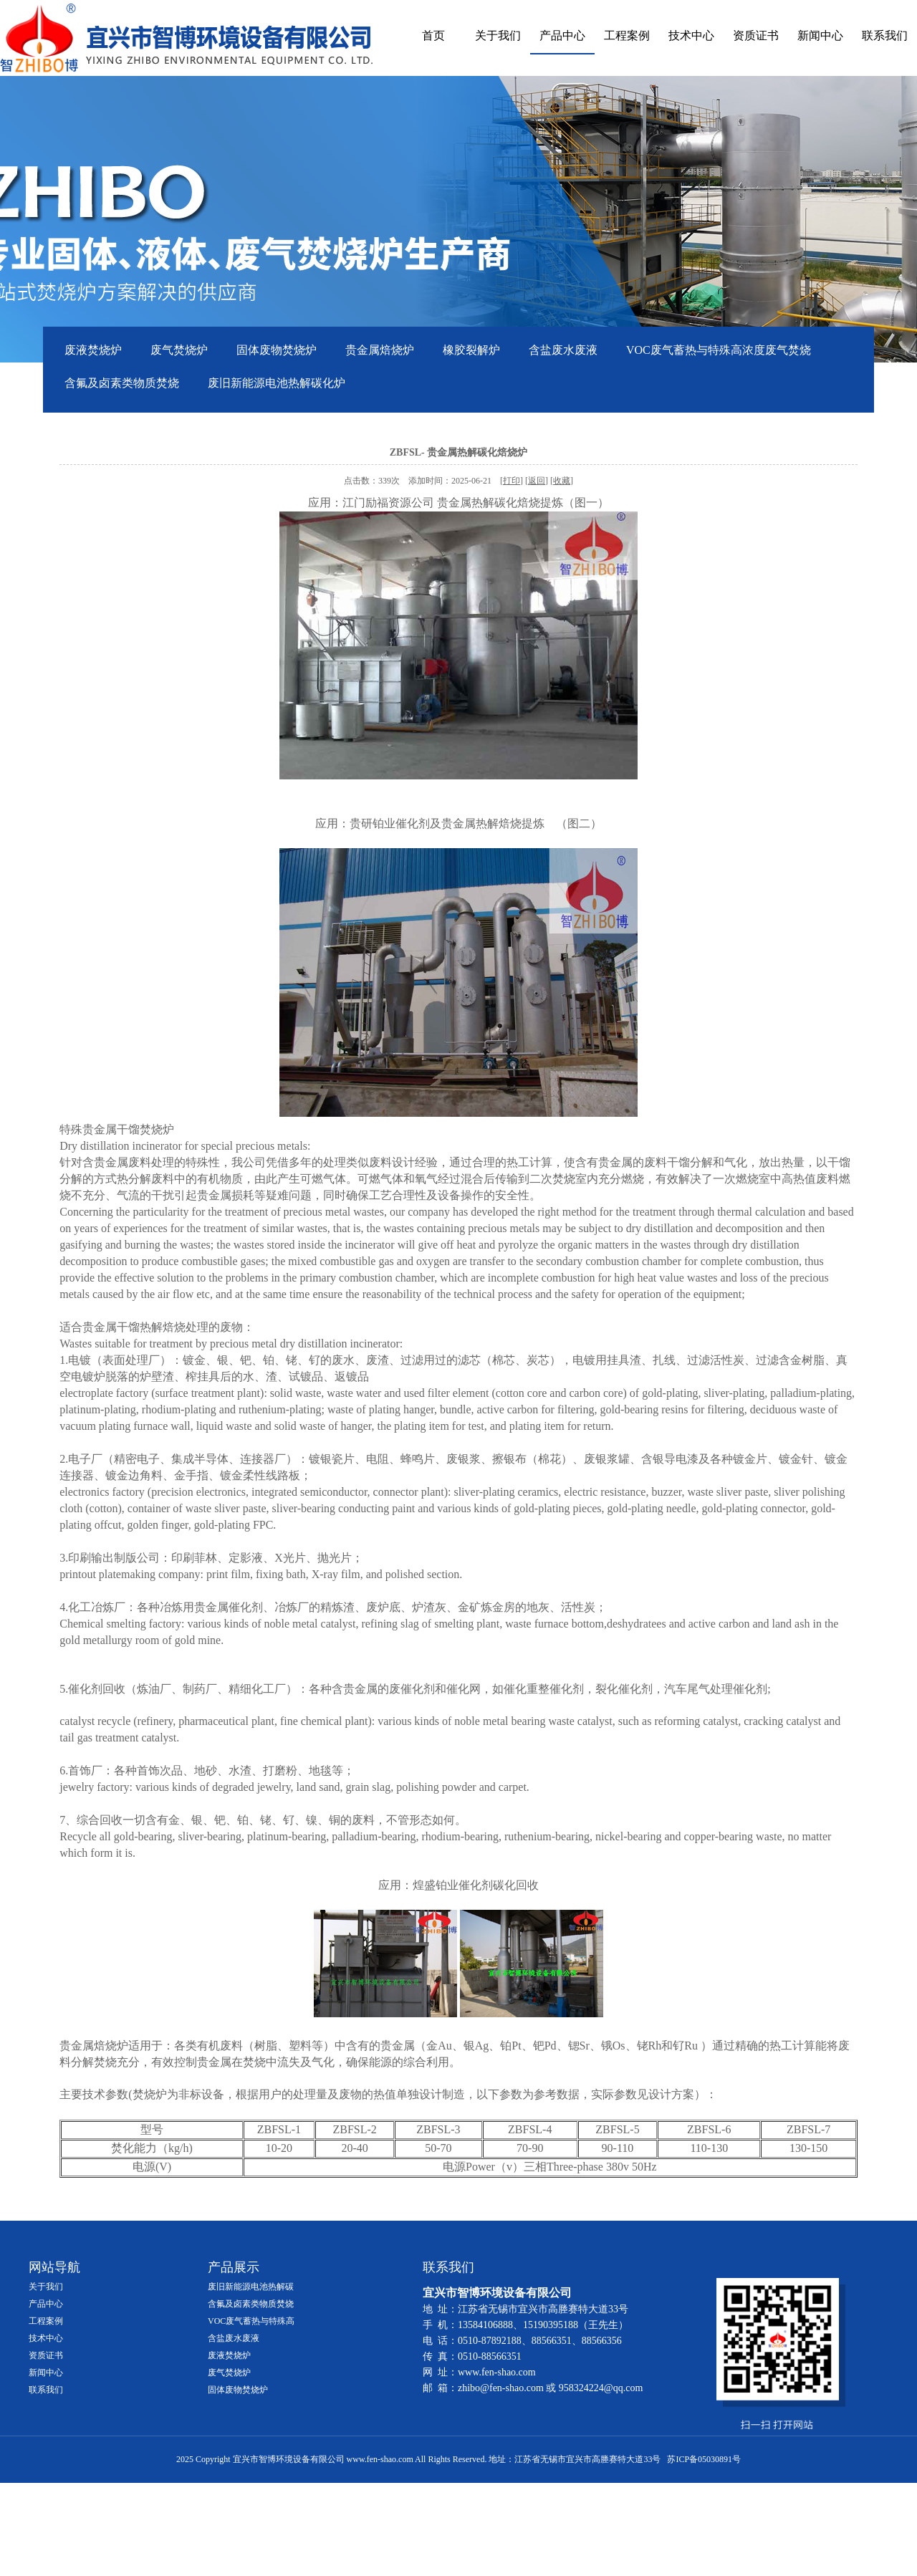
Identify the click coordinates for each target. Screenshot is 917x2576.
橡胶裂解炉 (471, 350)
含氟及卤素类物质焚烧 (121, 383)
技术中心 (691, 35)
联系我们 (885, 35)
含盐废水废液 (563, 350)
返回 (536, 481)
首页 (433, 35)
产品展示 (233, 2267)
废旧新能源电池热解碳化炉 (276, 383)
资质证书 (756, 35)
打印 (511, 481)
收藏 (561, 481)
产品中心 (562, 35)
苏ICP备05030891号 (704, 2459)
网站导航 (54, 2267)
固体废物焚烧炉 (276, 350)
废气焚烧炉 (179, 350)
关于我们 (498, 35)
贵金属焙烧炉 (379, 350)
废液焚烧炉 (93, 350)
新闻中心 (820, 35)
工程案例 (627, 35)
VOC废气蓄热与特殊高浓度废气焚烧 (718, 350)
